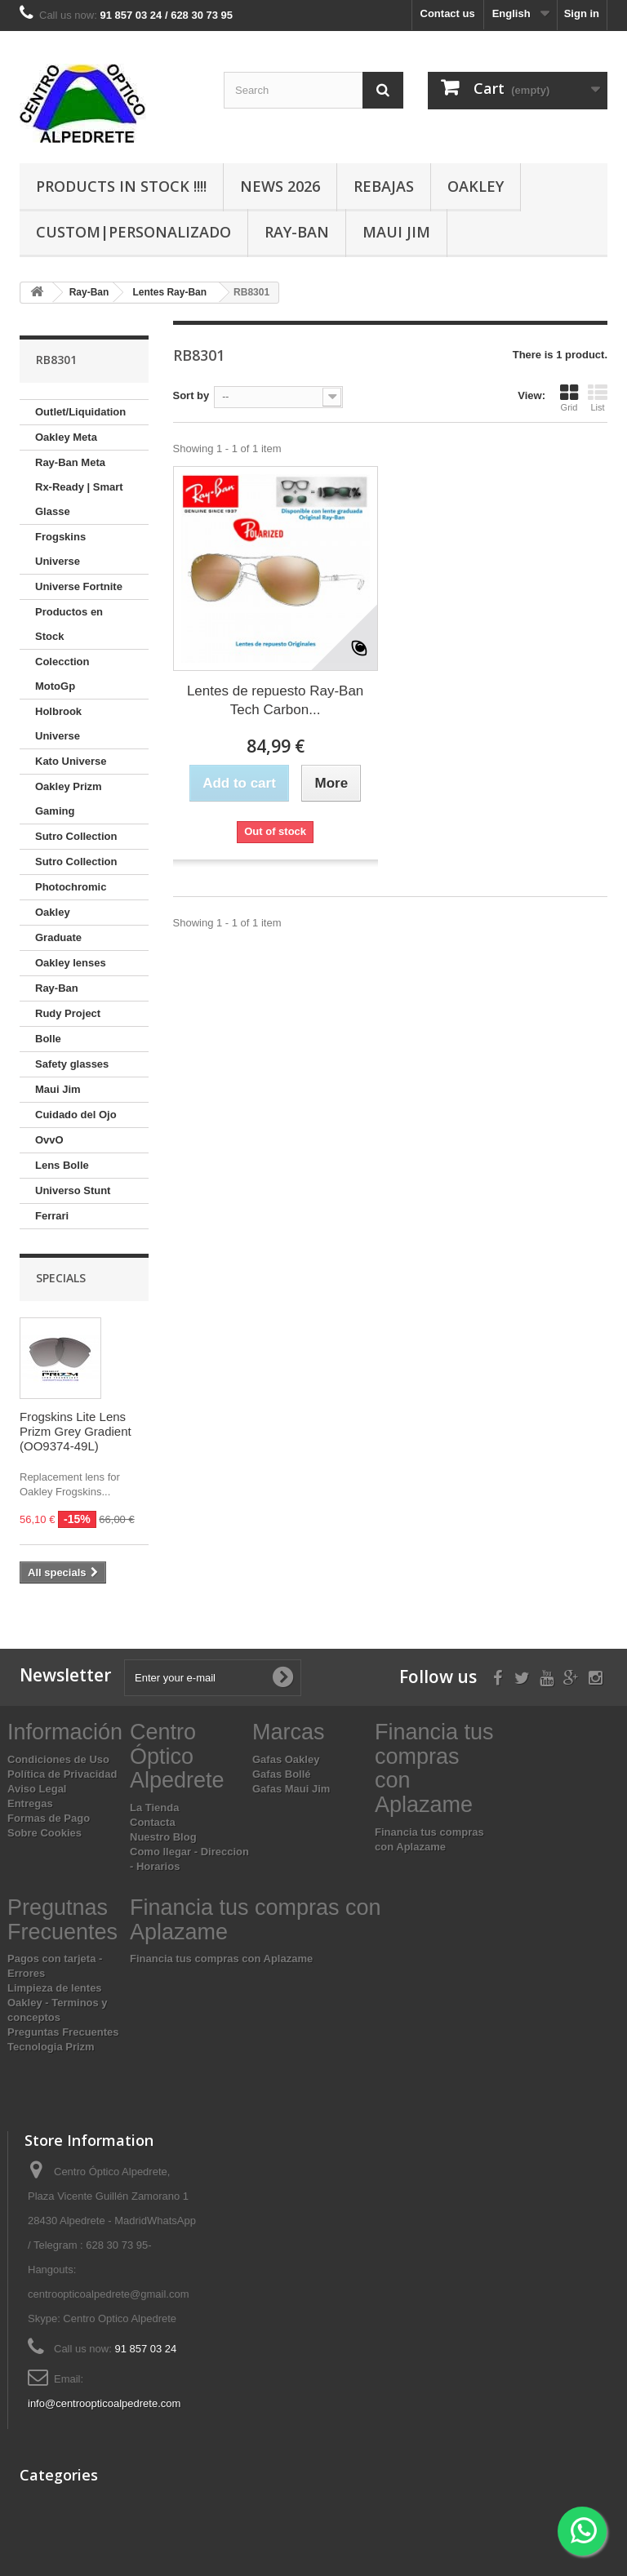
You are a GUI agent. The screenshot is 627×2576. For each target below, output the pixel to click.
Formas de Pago (48, 1818)
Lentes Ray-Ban (169, 292)
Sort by (191, 395)
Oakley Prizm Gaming (68, 798)
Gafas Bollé (281, 1774)
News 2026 (280, 186)
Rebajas (384, 186)
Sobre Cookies (44, 1833)
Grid (569, 397)
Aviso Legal (36, 1789)
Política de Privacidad (62, 1774)
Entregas (30, 1803)
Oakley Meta (66, 437)
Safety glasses (72, 1064)
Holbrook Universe (58, 723)
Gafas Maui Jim (291, 1789)
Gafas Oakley (285, 1759)
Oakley (475, 186)
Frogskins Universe (60, 549)
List (597, 397)
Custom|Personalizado (133, 232)
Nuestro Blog (163, 1837)
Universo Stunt (72, 1190)
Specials (61, 1278)
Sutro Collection (76, 836)
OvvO (49, 1140)
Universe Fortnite (78, 586)
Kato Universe (70, 761)
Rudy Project (67, 1013)
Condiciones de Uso (58, 1759)
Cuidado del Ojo (76, 1114)
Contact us (447, 13)
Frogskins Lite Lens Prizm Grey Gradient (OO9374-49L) (75, 1431)
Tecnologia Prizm (51, 2047)
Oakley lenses (70, 963)
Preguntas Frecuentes (63, 2032)
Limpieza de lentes (54, 1988)
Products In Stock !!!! (121, 186)
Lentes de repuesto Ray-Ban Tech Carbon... (275, 700)
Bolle (48, 1039)
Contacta (153, 1822)
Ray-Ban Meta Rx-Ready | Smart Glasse (79, 486)
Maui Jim (396, 232)
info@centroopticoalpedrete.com (104, 2403)
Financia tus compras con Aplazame (221, 1958)
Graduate (58, 937)
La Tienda (154, 1807)
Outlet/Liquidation (80, 412)
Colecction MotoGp (62, 673)
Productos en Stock (69, 624)
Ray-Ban (297, 232)
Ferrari (52, 1216)
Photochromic (70, 887)
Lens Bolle (62, 1165)
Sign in (581, 13)
